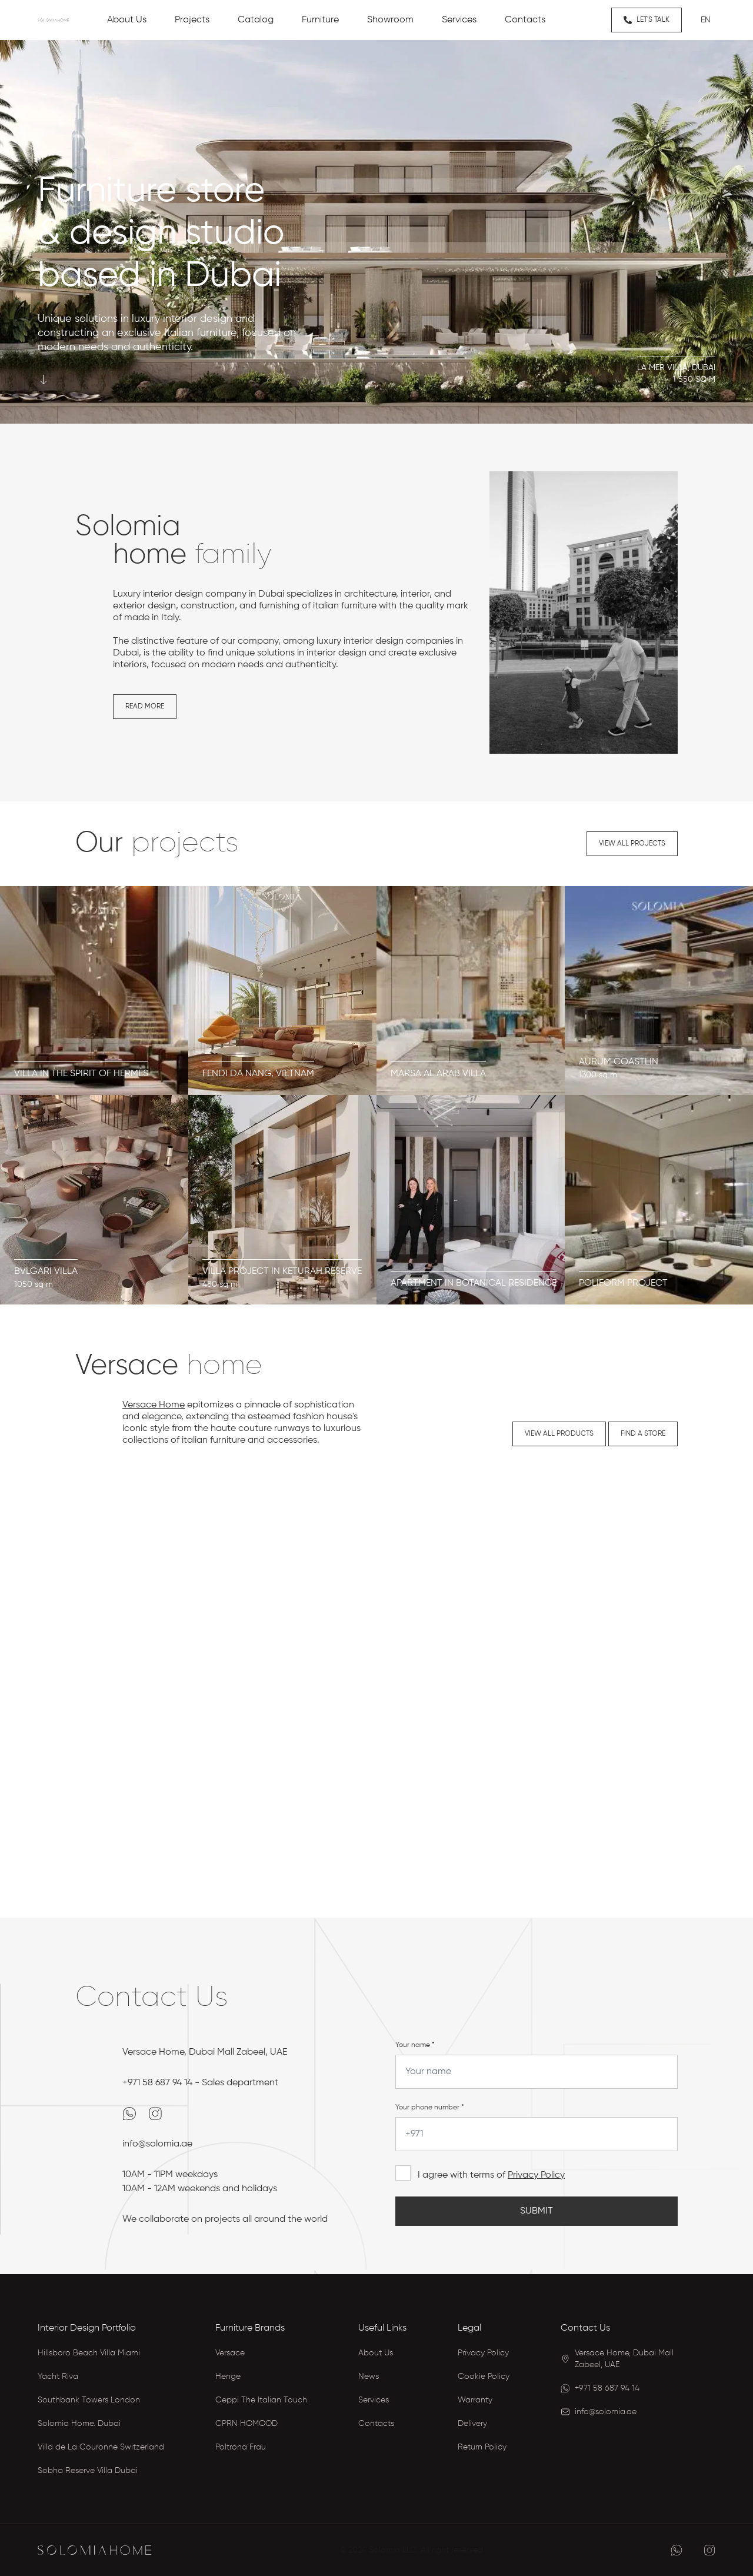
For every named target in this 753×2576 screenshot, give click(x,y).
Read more (144, 706)
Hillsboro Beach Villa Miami (89, 2353)
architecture (370, 594)
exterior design (144, 606)
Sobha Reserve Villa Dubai (88, 2471)
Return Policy (482, 2447)
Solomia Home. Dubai (79, 2423)
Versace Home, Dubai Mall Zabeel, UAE (204, 2052)
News (368, 2376)
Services (373, 2400)
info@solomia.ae (157, 2144)
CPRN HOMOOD (246, 2423)
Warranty (475, 2400)
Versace (230, 2353)
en (706, 20)
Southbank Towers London (89, 2400)
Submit (536, 2211)
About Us (375, 2353)
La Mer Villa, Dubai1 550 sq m (676, 374)
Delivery (472, 2423)
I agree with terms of (491, 2175)
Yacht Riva (58, 2376)
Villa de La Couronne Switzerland (101, 2447)
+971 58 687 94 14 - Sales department (200, 2083)
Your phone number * (429, 2107)
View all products (559, 1433)
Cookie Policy (483, 2376)
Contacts (376, 2423)
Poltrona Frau (240, 2447)
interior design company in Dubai (213, 594)
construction (208, 606)
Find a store (643, 1433)
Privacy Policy (536, 2175)
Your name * (415, 2045)
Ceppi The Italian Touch (261, 2400)
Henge (228, 2376)
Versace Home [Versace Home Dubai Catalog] (153, 1405)
